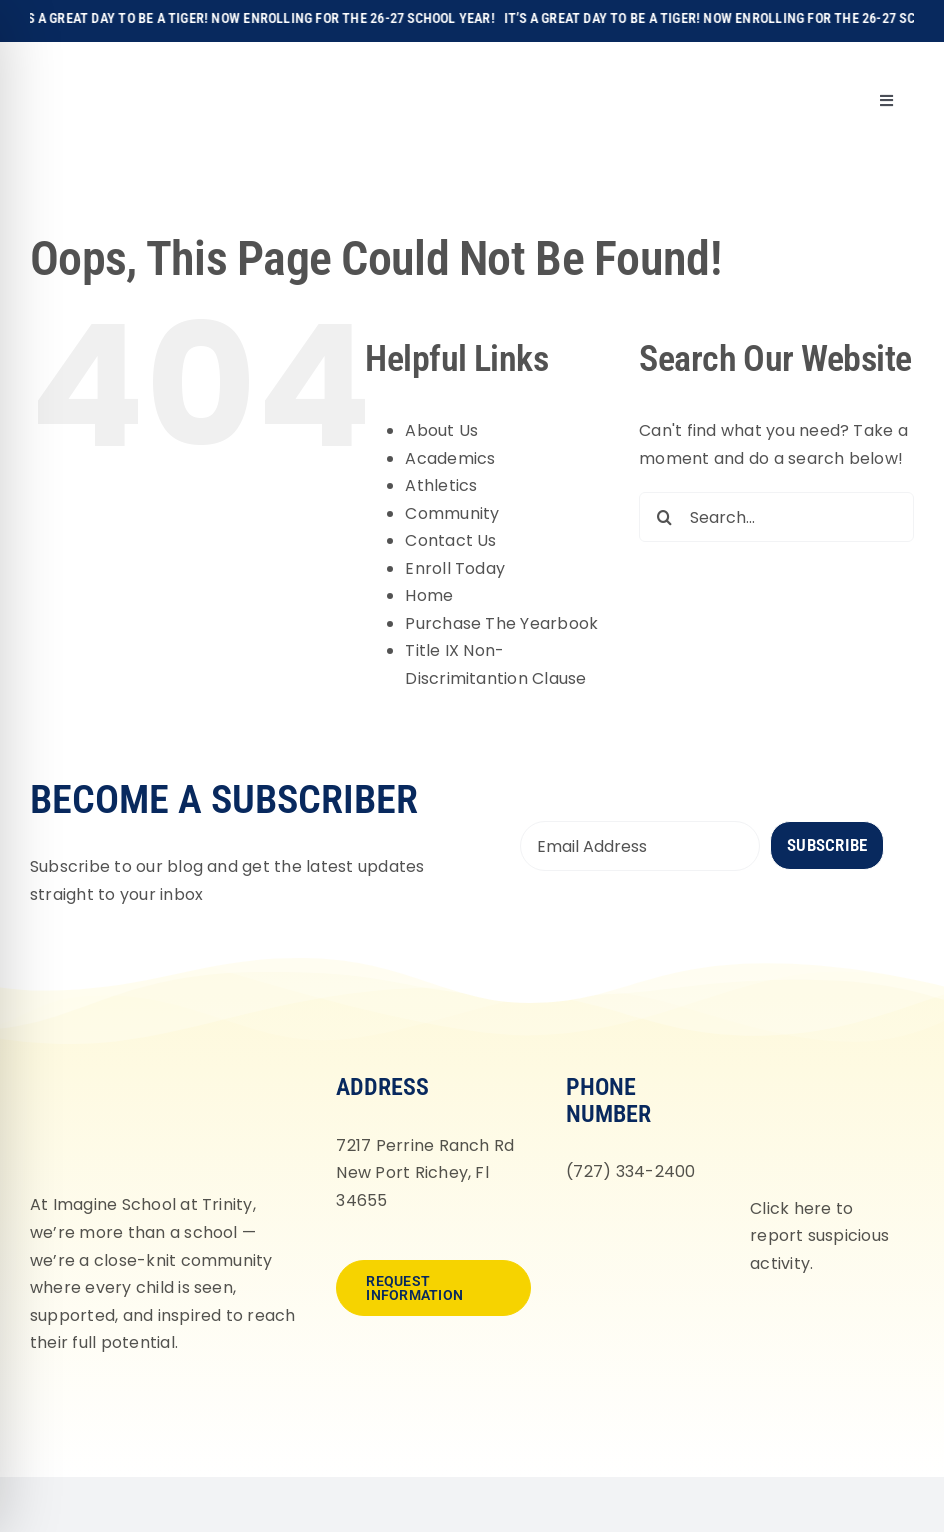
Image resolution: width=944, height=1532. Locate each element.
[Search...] (776, 517)
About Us (441, 430)
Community (452, 513)
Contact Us (450, 540)
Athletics (441, 485)
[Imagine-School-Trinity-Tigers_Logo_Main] (71, 64)
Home (429, 595)
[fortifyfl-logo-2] (824, 1071)
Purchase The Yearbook (501, 623)
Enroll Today (455, 568)
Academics (450, 458)
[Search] (664, 517)
